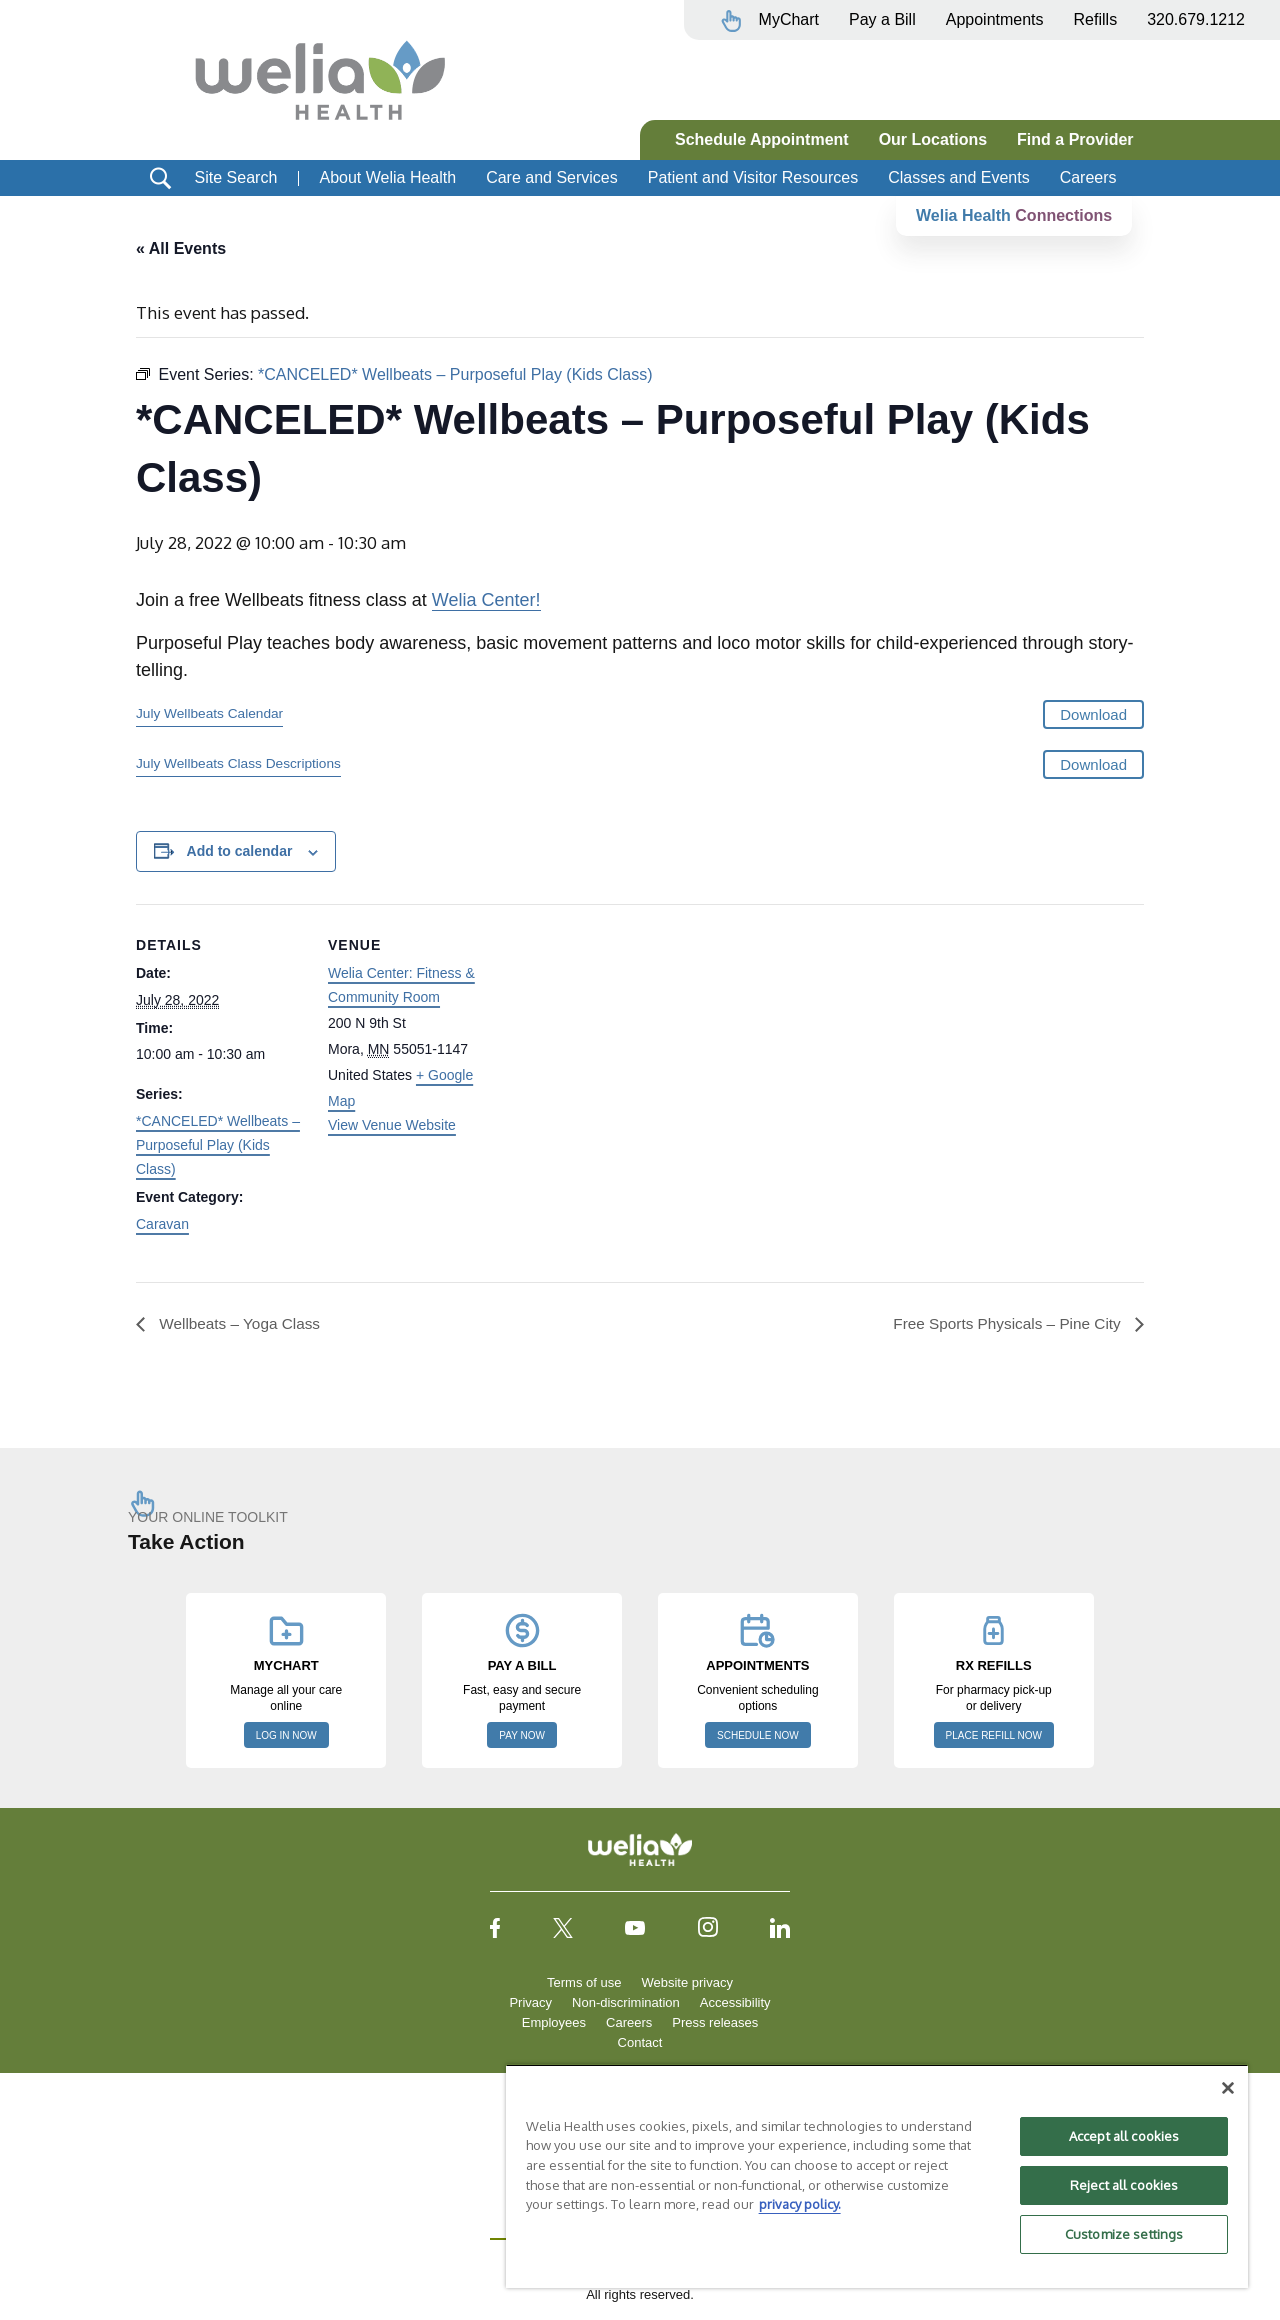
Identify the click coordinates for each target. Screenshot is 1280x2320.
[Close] (1228, 2088)
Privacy (530, 2003)
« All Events (181, 248)
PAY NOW (522, 1736)
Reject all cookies (1124, 2185)
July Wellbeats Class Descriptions (238, 763)
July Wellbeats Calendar (209, 714)
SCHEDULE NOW (758, 1736)
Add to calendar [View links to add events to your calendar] (240, 852)
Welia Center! (486, 601)
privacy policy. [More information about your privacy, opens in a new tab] (800, 2204)
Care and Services (552, 177)
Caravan (162, 1224)
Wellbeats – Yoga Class (241, 1323)
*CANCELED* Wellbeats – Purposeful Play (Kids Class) (218, 1145)
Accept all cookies (1124, 2136)
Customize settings (1124, 2234)
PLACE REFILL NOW (994, 1736)
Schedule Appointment (762, 139)
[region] (877, 2176)
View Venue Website (392, 1125)
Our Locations (933, 139)
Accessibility (735, 2003)
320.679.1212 (1196, 19)
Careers (1088, 177)
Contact (640, 2043)
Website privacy (687, 1983)
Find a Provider (1075, 139)
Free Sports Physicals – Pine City (1004, 1323)
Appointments (995, 19)
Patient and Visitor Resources (753, 177)
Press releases (715, 2023)
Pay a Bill (882, 19)
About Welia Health (387, 177)
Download (1093, 715)
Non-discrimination (626, 2003)
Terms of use (584, 1983)
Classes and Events (958, 177)
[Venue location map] (625, 1042)
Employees (554, 2023)
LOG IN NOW (286, 1736)
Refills (1096, 19)
